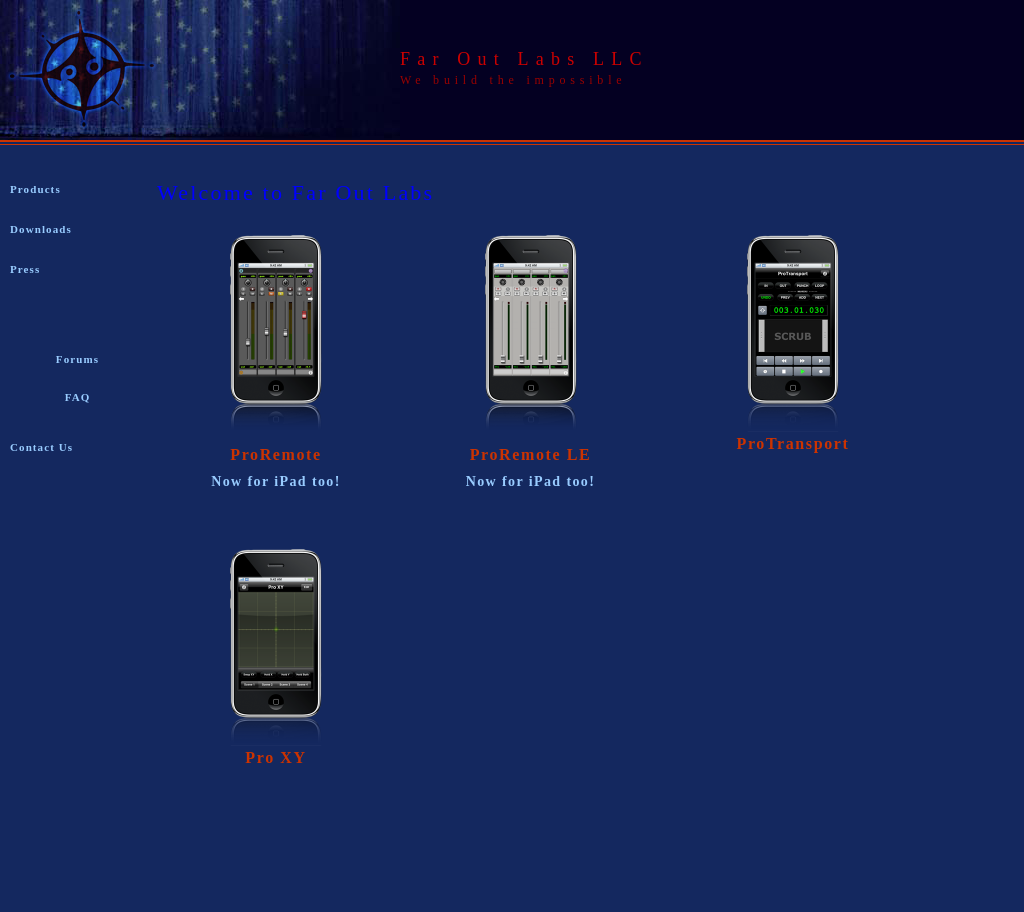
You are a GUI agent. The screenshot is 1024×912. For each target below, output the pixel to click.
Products (35, 189)
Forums (77, 359)
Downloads (41, 229)
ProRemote (275, 454)
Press (25, 269)
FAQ (78, 397)
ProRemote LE (531, 454)
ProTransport (793, 443)
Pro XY (275, 757)
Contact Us (41, 447)
